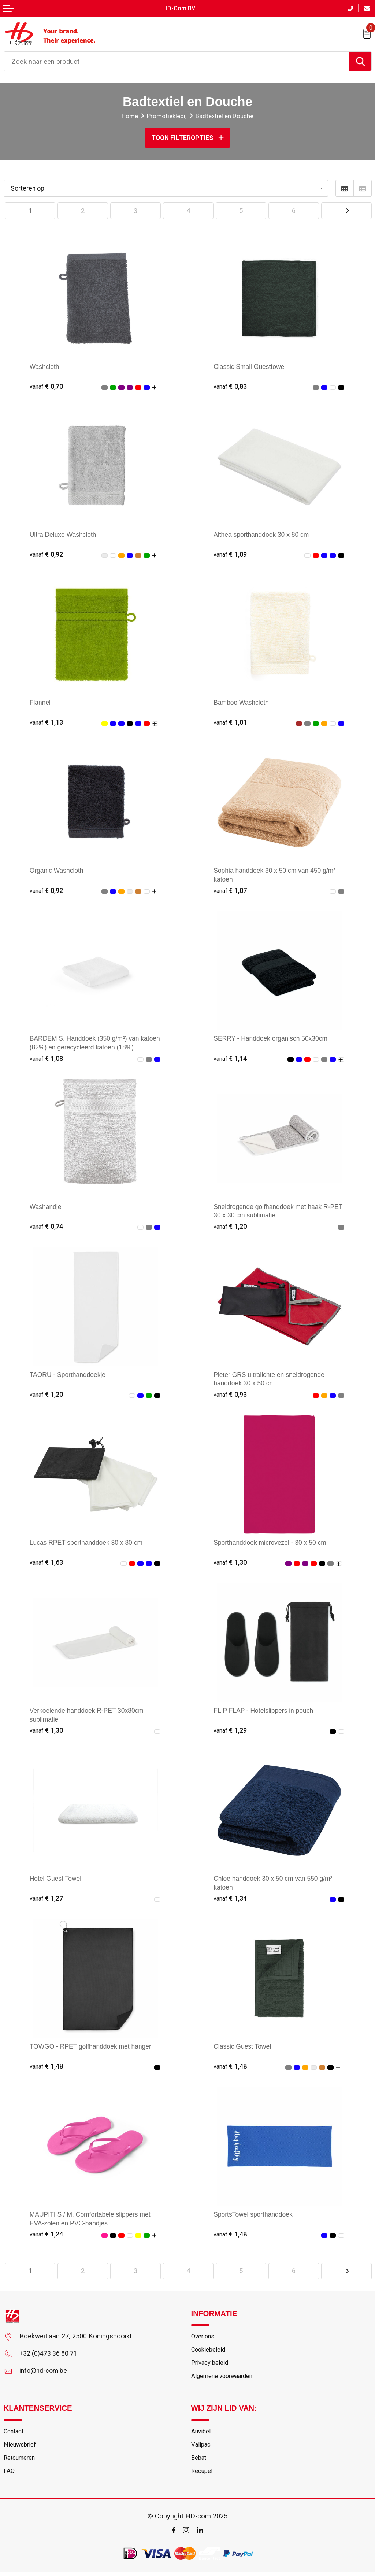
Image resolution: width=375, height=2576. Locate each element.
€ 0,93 (231, 1394)
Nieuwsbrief (20, 2448)
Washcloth (45, 366)
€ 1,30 (231, 1562)
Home (128, 115)
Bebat (199, 2462)
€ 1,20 (231, 1226)
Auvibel (201, 2434)
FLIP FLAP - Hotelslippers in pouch (266, 1711)
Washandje (46, 1206)
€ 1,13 (47, 722)
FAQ (9, 2475)
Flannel (41, 702)
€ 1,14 (231, 1058)
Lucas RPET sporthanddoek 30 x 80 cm (89, 1543)
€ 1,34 (231, 1899)
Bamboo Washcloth (243, 702)
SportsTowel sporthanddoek (255, 2215)
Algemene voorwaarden (224, 2379)
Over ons (203, 2338)
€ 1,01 (231, 722)
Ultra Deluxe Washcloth (65, 534)
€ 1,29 (231, 1730)
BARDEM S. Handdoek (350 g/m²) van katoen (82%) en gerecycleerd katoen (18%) (87, 1047)
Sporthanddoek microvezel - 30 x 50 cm (273, 1543)
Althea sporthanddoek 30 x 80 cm (264, 534)
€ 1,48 (47, 2067)
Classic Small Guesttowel (252, 366)
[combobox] (176, 60)
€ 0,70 (47, 386)
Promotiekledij (166, 115)
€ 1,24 (47, 2235)
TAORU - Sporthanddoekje (70, 1375)
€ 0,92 (47, 554)
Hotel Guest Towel (57, 1879)
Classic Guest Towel (244, 2047)
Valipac (201, 2448)
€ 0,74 (47, 1226)
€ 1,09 (231, 554)
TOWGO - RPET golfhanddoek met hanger (94, 2047)
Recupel (202, 2475)
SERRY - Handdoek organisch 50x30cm (274, 1039)
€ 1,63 (47, 1562)
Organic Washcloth (58, 870)
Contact (15, 2434)
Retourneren (20, 2462)
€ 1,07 (231, 890)
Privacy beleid (210, 2365)
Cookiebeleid (209, 2351)
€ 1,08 (47, 1058)
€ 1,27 (47, 1899)
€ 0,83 (231, 386)
